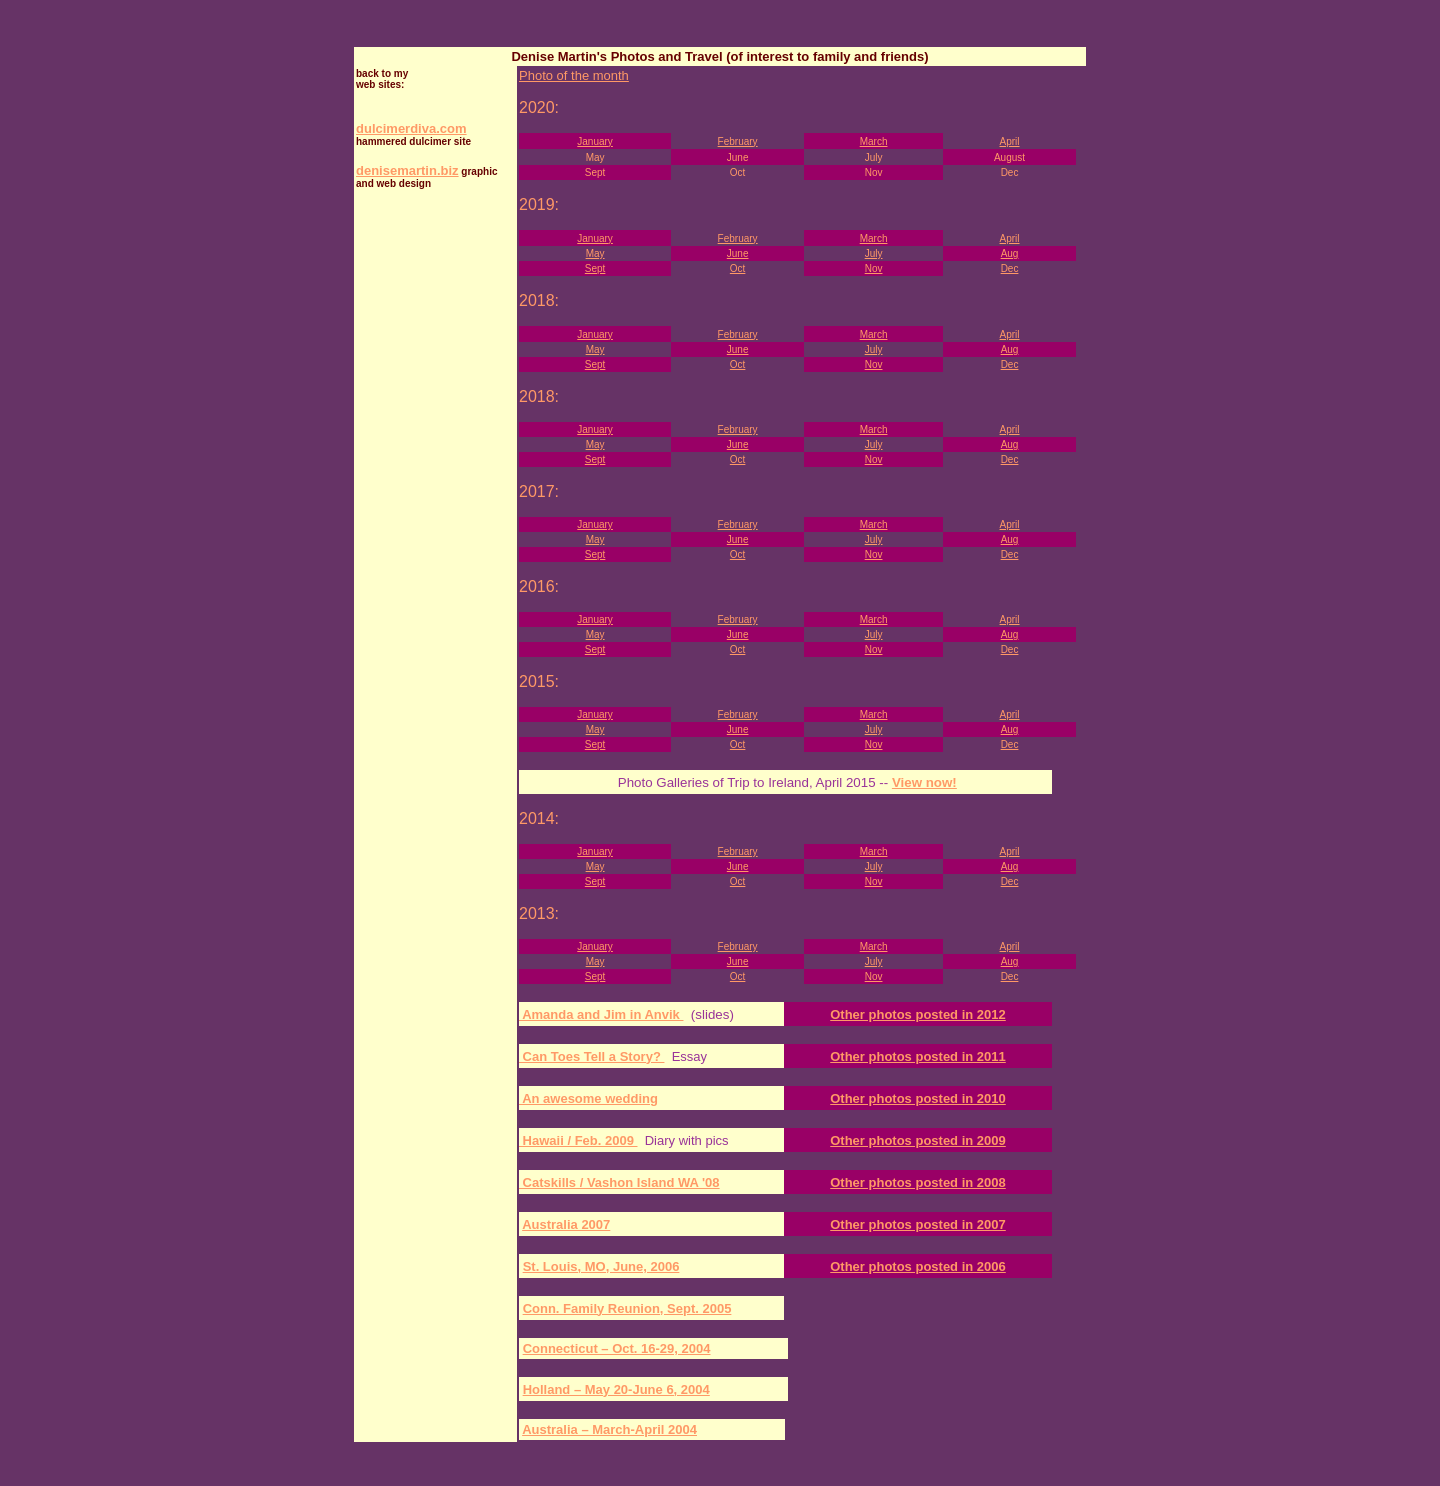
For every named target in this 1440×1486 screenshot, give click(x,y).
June (738, 253)
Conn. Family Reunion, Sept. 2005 (627, 1308)
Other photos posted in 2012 (918, 1014)
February (738, 141)
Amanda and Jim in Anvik (601, 1014)
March (874, 141)
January (595, 141)
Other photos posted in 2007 (918, 1224)
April (1010, 141)
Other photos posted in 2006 (918, 1266)
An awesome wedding (588, 1098)
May (595, 253)
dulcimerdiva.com (411, 128)
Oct (738, 268)
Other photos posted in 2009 (918, 1140)
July (874, 253)
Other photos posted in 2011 (918, 1056)
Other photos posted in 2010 (918, 1098)
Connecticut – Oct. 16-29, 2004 (617, 1348)
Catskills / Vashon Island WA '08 (619, 1182)
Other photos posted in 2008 (918, 1182)
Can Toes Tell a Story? (591, 1056)
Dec (1010, 268)
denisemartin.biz (407, 170)
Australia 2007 (566, 1224)
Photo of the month (574, 75)
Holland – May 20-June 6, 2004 (616, 1389)
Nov (874, 268)
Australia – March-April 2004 (609, 1429)
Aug (1010, 253)
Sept (595, 268)
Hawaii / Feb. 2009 (578, 1140)
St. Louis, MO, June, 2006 (601, 1266)
